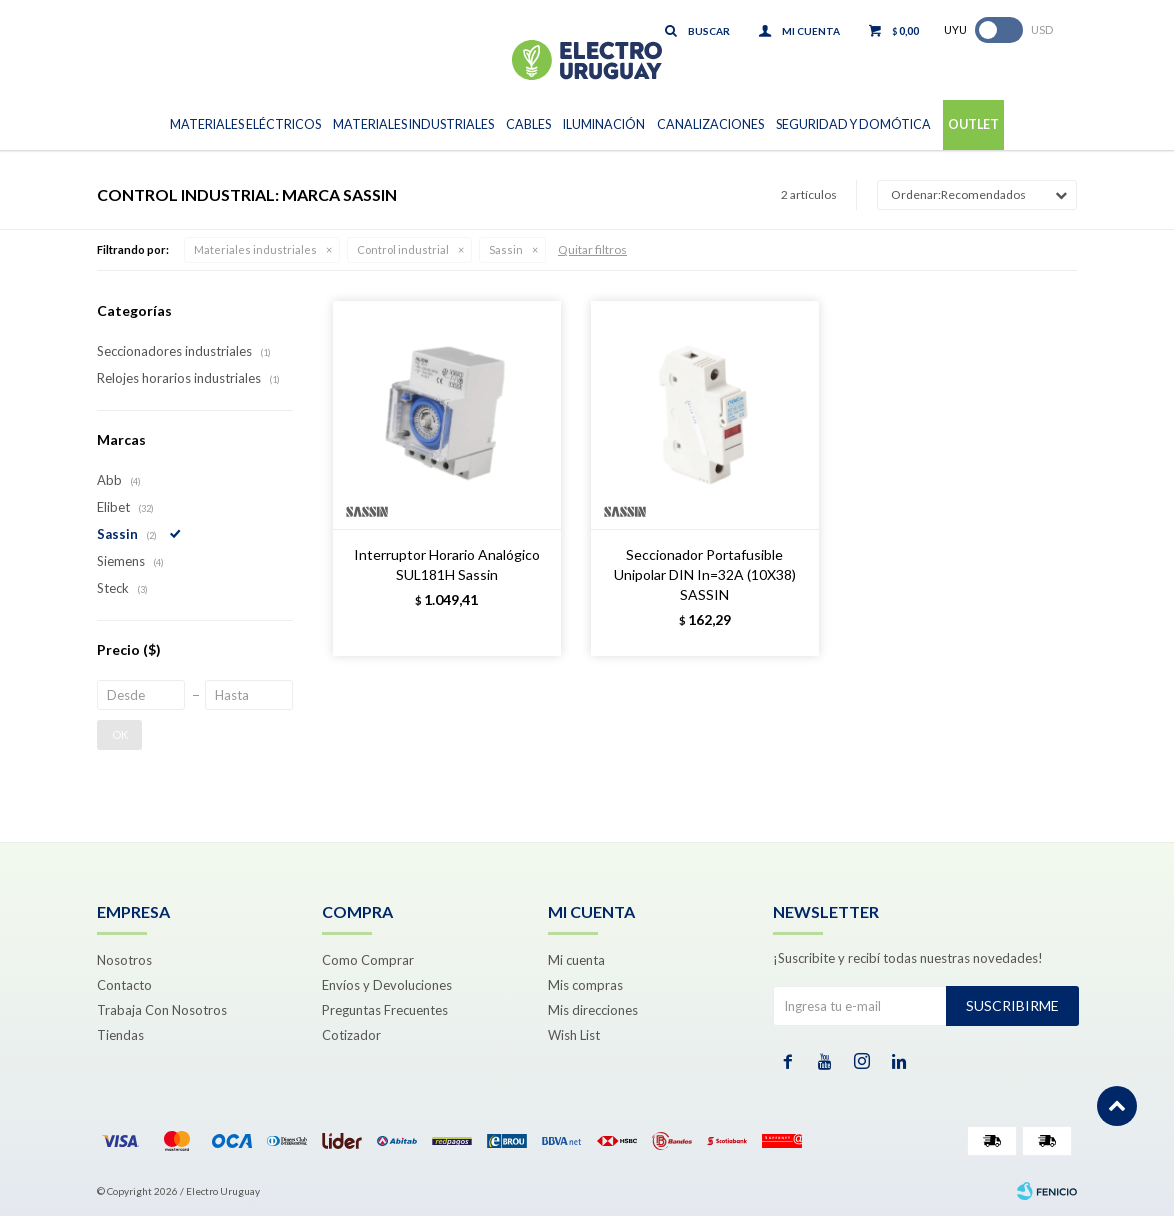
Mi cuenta (576, 960)
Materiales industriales (255, 249)
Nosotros (124, 960)
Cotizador (351, 1035)
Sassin (506, 249)
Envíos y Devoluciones (387, 985)
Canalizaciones (710, 124)
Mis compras (585, 985)
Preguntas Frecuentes (385, 1010)
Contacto (124, 985)
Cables (528, 124)
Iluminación (604, 124)
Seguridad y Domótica (853, 124)
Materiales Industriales (413, 124)
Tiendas (120, 1035)
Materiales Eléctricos (245, 124)
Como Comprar (368, 960)
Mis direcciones (593, 1010)
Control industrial (403, 249)
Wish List (574, 1035)
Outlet (973, 124)
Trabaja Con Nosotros (162, 1010)
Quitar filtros (592, 249)
